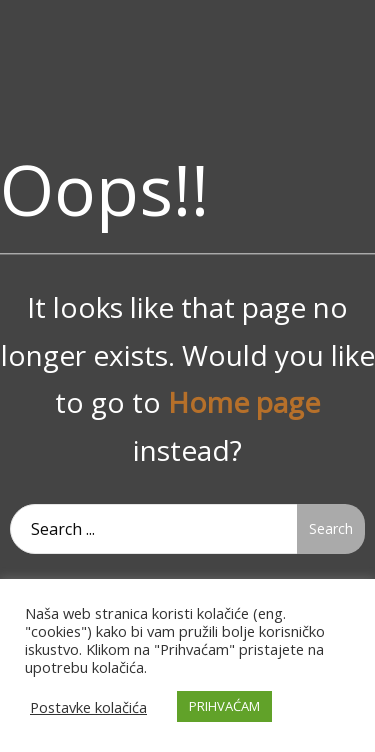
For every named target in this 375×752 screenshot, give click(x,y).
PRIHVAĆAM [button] (224, 706)
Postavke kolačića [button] (88, 707)
